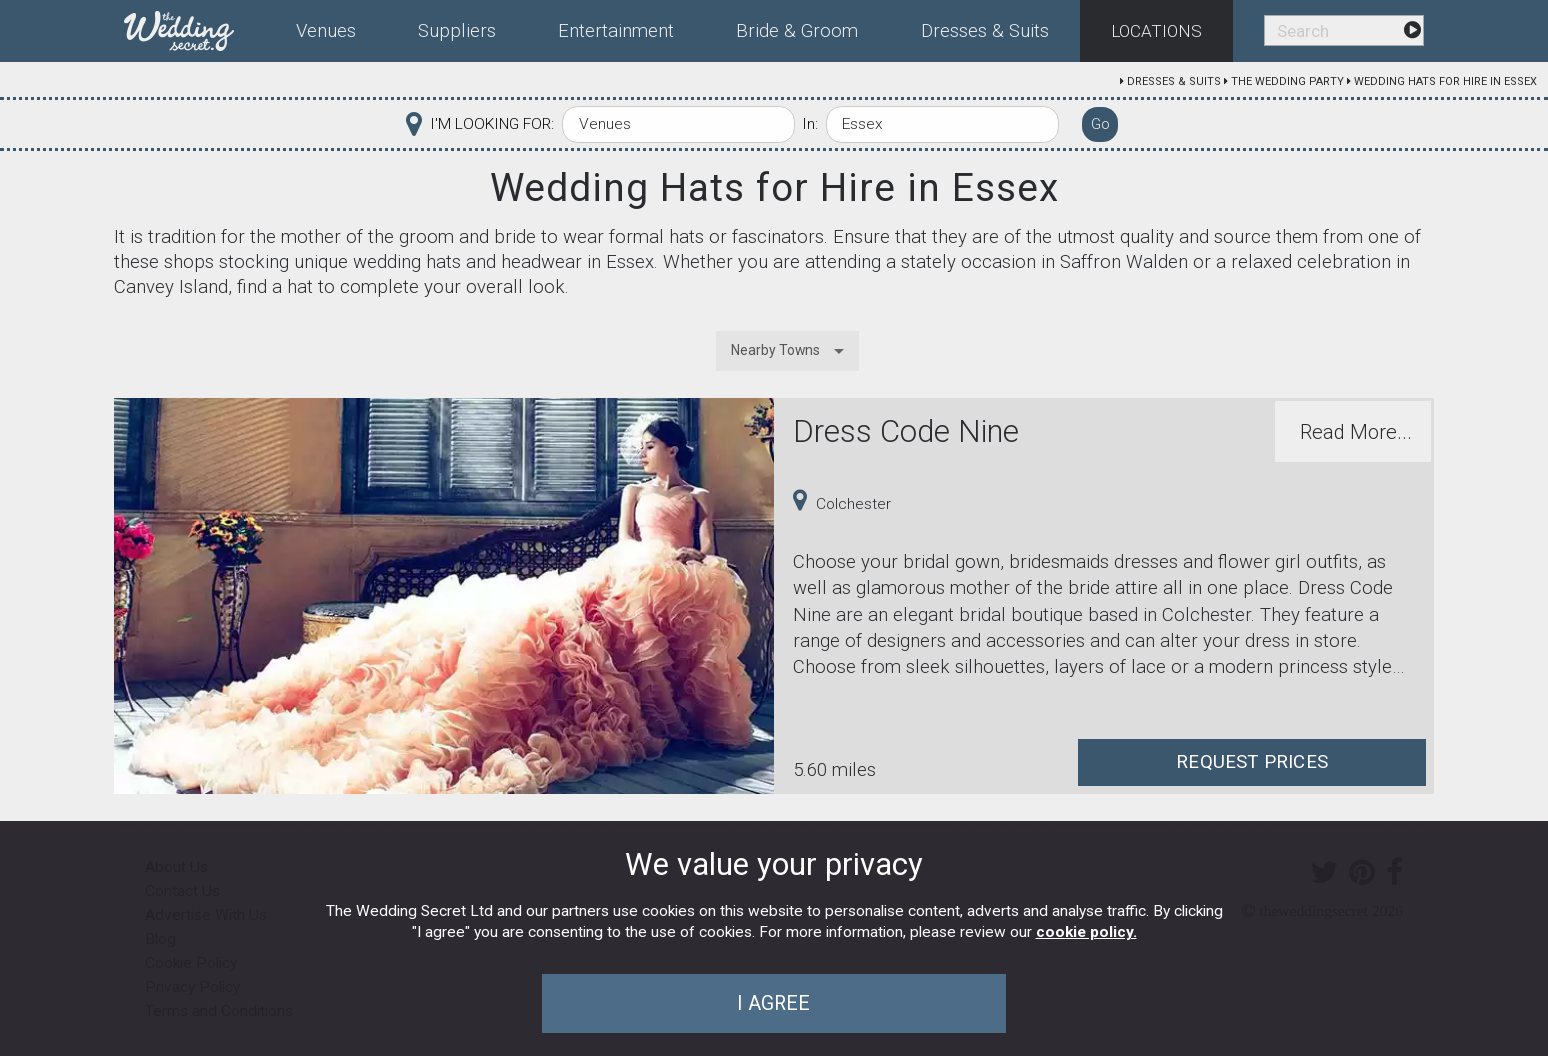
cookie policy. (1086, 932)
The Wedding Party (1287, 81)
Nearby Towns (775, 350)
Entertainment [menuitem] (616, 31)
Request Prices (1252, 762)
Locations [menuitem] (1156, 31)
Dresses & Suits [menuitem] (985, 31)
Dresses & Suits (1174, 81)
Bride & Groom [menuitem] (797, 31)
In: (810, 124)
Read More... (1356, 432)
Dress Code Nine (906, 431)
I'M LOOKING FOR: (492, 124)
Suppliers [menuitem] (457, 31)
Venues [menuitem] (326, 31)
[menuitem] (194, 27)
